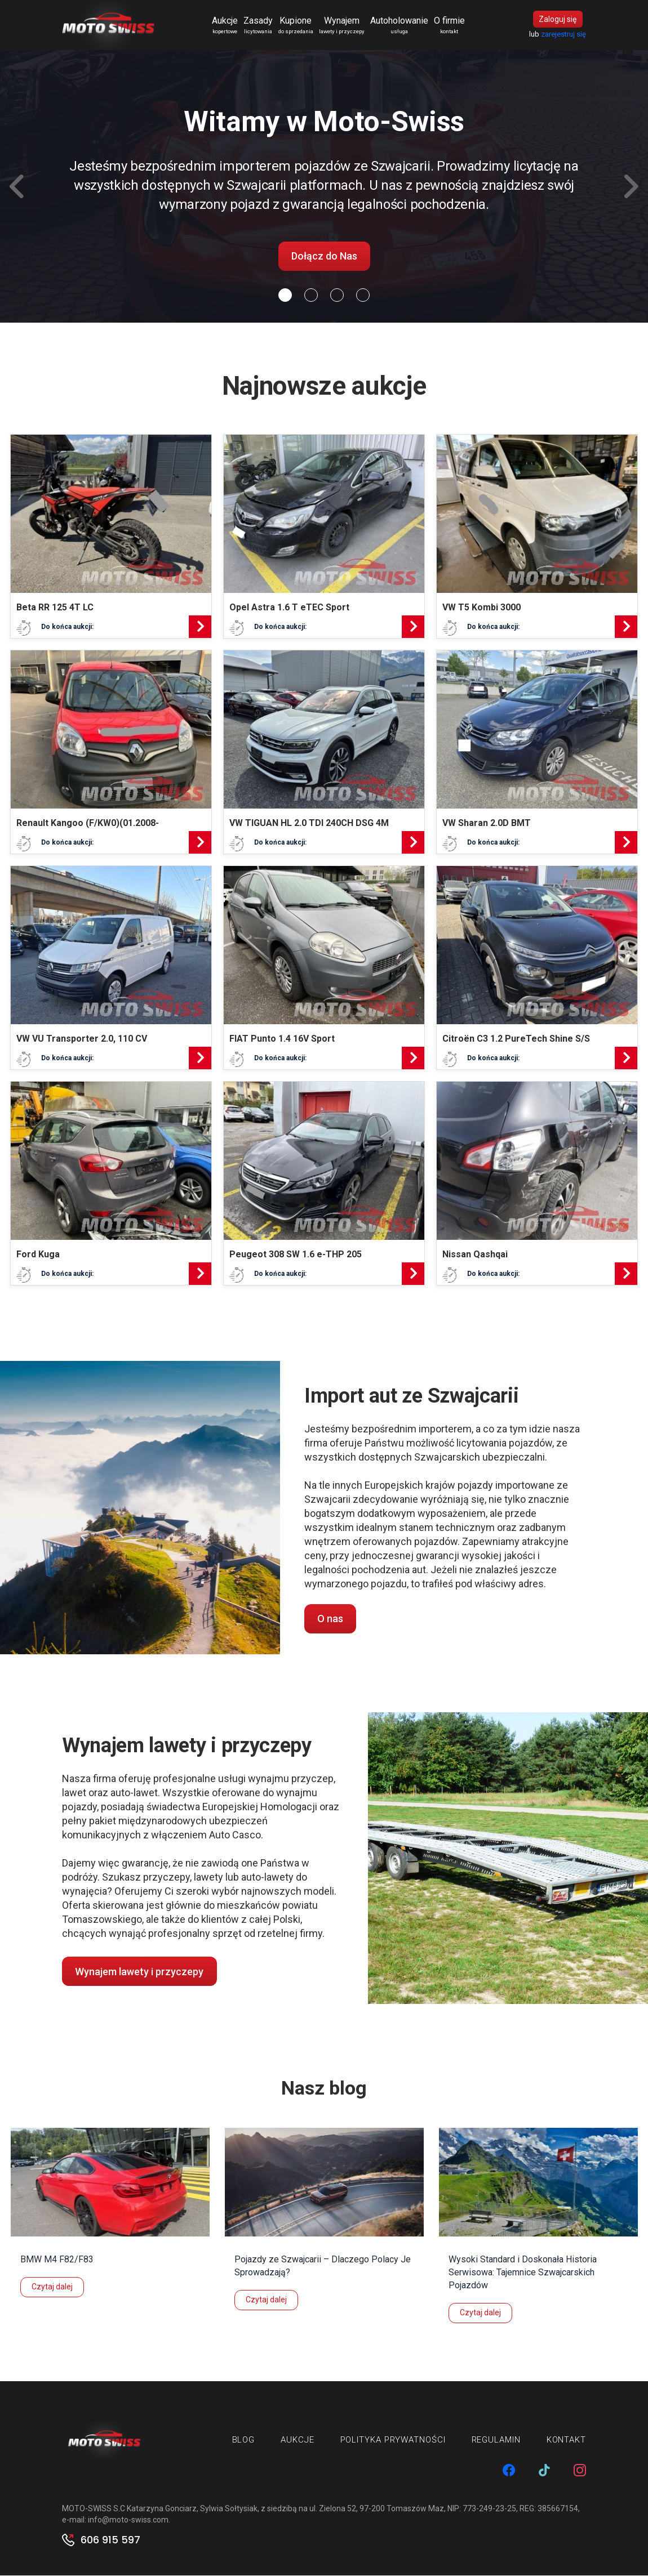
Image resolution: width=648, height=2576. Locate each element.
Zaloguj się (557, 19)
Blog (243, 2441)
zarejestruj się (563, 34)
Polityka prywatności (393, 2441)
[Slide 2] (337, 295)
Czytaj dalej (52, 2287)
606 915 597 (110, 2540)
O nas (330, 1620)
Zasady (258, 26)
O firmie (449, 26)
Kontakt (566, 2441)
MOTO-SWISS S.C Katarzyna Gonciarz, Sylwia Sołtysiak (160, 2509)
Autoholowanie (400, 26)
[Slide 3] (363, 295)
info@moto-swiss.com (128, 2520)
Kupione (296, 26)
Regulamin (496, 2441)
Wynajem (342, 26)
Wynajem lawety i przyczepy (139, 1972)
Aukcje (225, 26)
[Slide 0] (285, 295)
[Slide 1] (311, 295)
